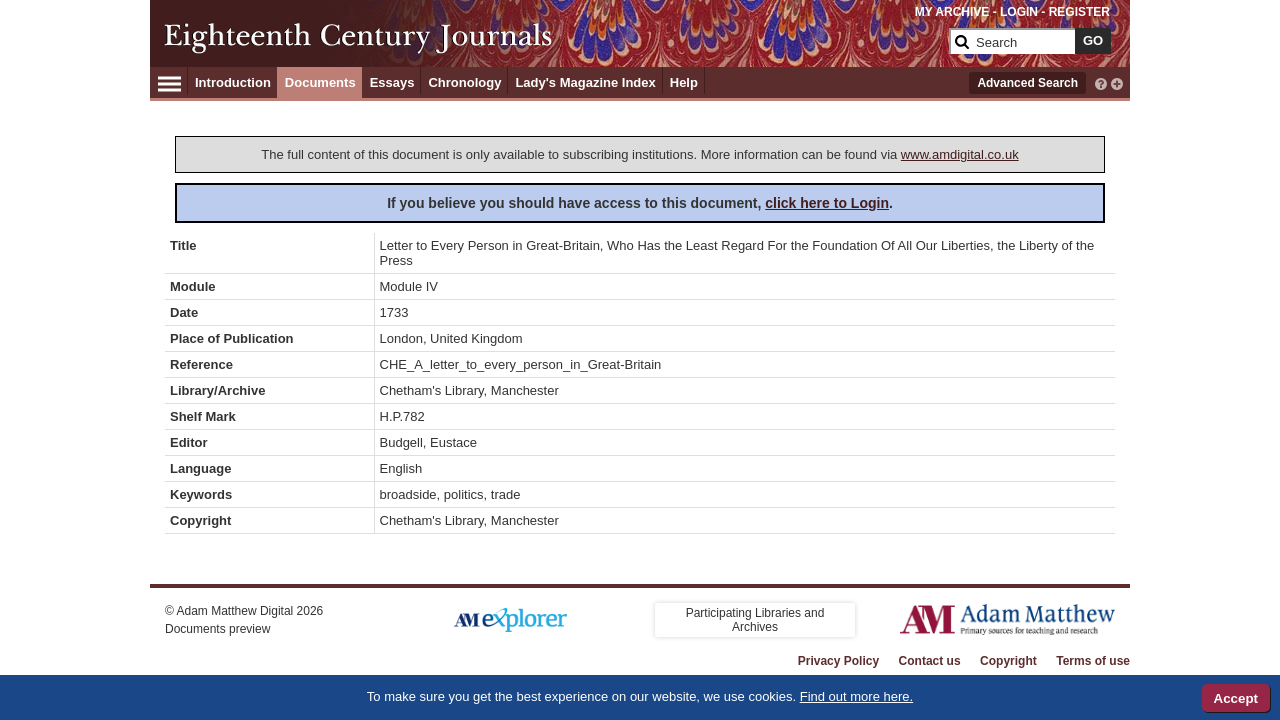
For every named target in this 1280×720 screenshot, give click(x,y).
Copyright (1008, 661)
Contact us (930, 661)
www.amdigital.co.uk (960, 154)
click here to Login (827, 203)
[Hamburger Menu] (169, 81)
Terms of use (1093, 661)
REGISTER (1079, 12)
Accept (1236, 698)
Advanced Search (1027, 83)
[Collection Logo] (554, 36)
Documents (320, 82)
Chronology (464, 82)
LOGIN (1019, 12)
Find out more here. (856, 696)
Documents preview (217, 629)
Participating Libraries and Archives (755, 620)
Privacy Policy (838, 661)
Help (684, 82)
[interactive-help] (1101, 82)
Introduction (233, 82)
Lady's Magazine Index (585, 82)
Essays (392, 82)
